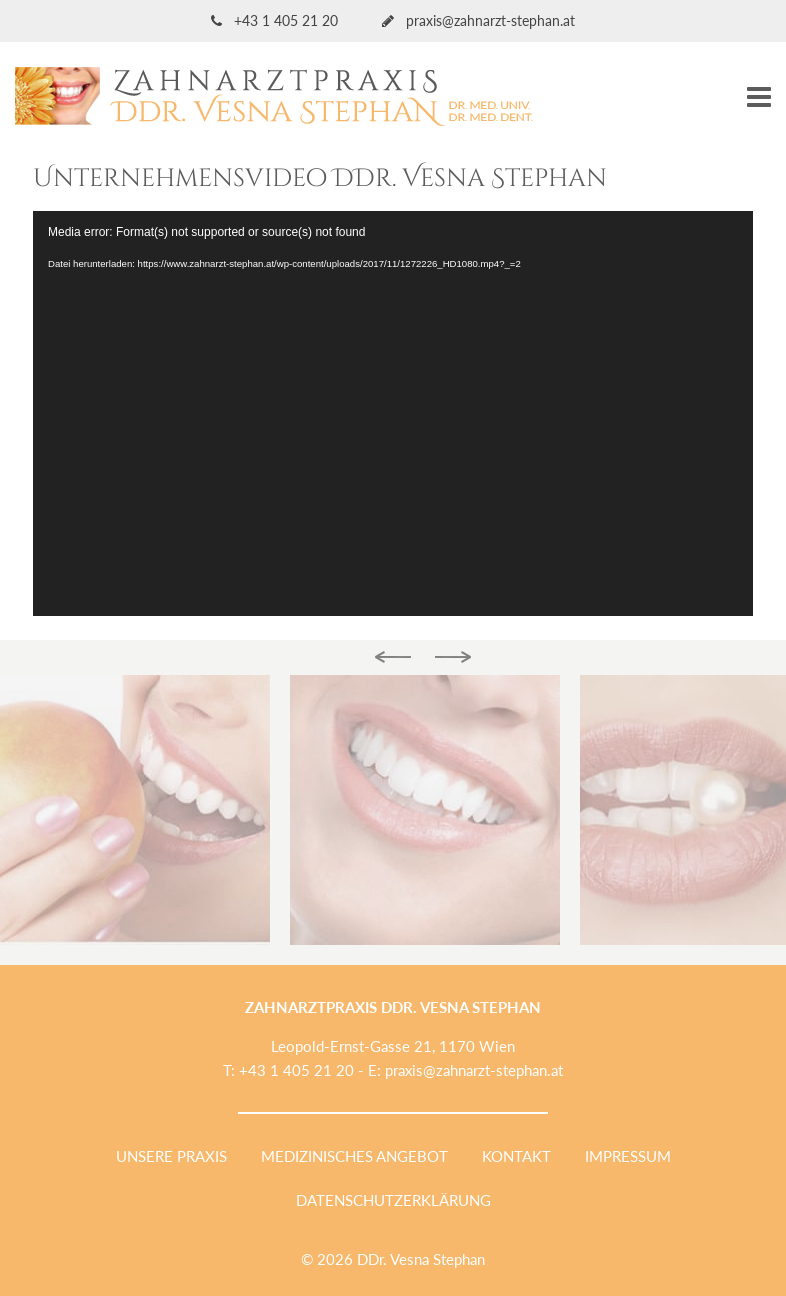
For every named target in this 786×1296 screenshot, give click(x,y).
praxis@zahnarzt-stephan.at (478, 20)
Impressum (628, 1156)
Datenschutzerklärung (393, 1200)
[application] (393, 413)
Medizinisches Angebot (354, 1156)
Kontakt (516, 1156)
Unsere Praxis (171, 1156)
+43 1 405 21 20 (276, 20)
